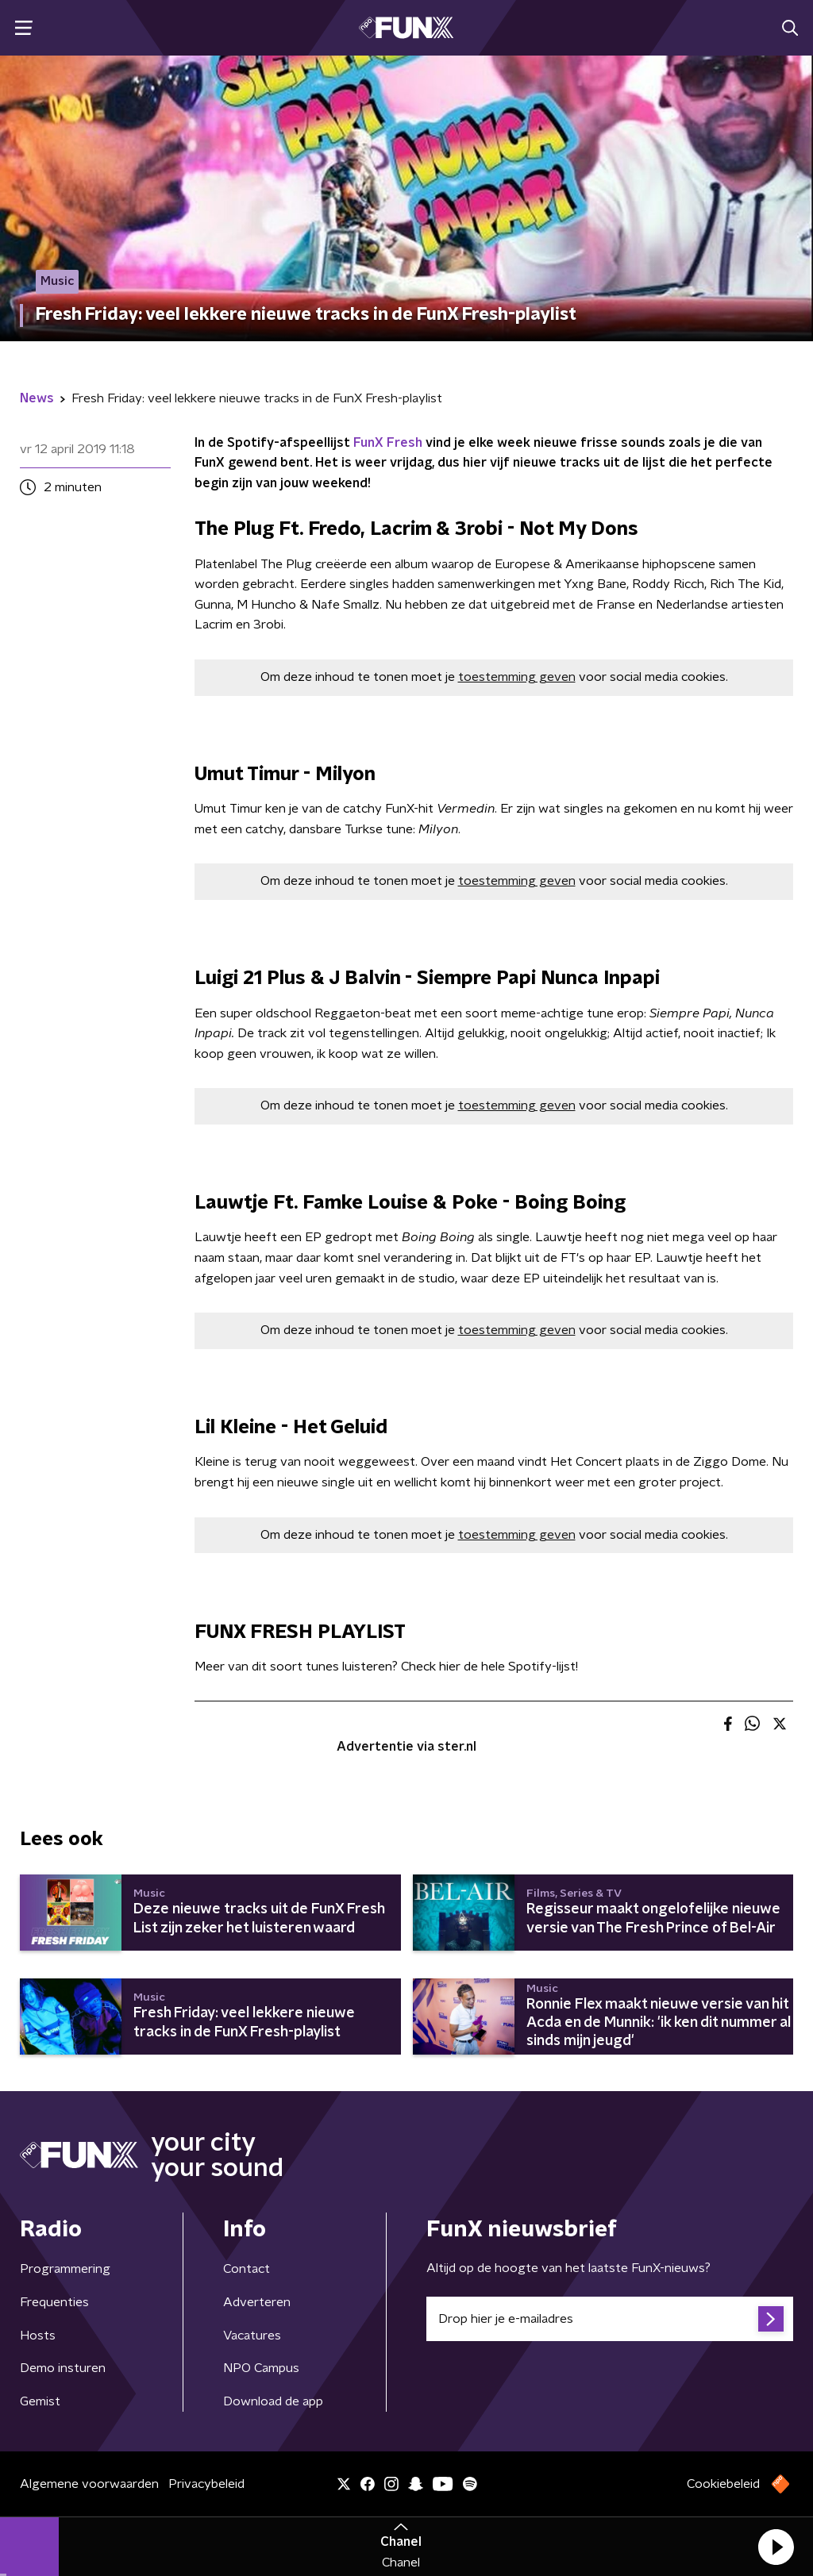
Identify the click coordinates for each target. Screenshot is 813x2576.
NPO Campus (261, 2368)
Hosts (38, 2335)
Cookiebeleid (723, 2484)
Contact (246, 2269)
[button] (775, 2546)
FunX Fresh (387, 442)
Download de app (273, 2401)
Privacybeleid (206, 2484)
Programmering (65, 2269)
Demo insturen (63, 2368)
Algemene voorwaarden (89, 2484)
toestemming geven (517, 677)
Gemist (40, 2401)
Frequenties (54, 2302)
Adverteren (257, 2302)
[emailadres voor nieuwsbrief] (609, 2319)
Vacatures (252, 2335)
